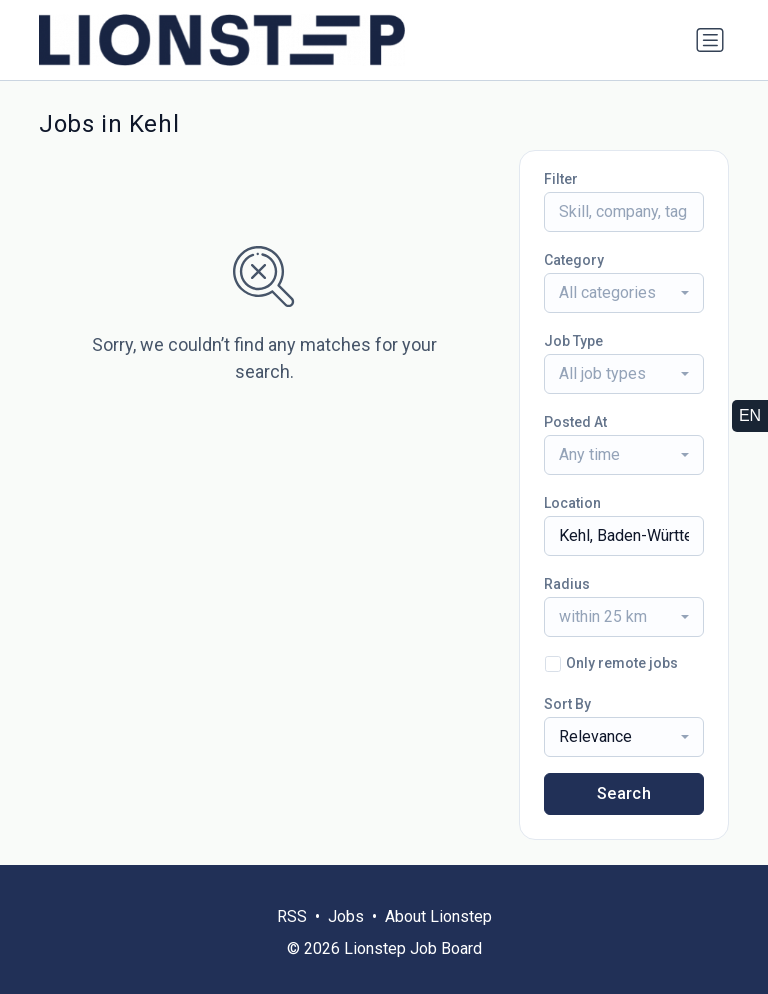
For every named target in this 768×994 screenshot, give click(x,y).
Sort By (567, 704)
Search (624, 793)
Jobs (346, 916)
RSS (292, 916)
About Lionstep (438, 916)
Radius (567, 584)
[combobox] (624, 293)
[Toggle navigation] (710, 40)
